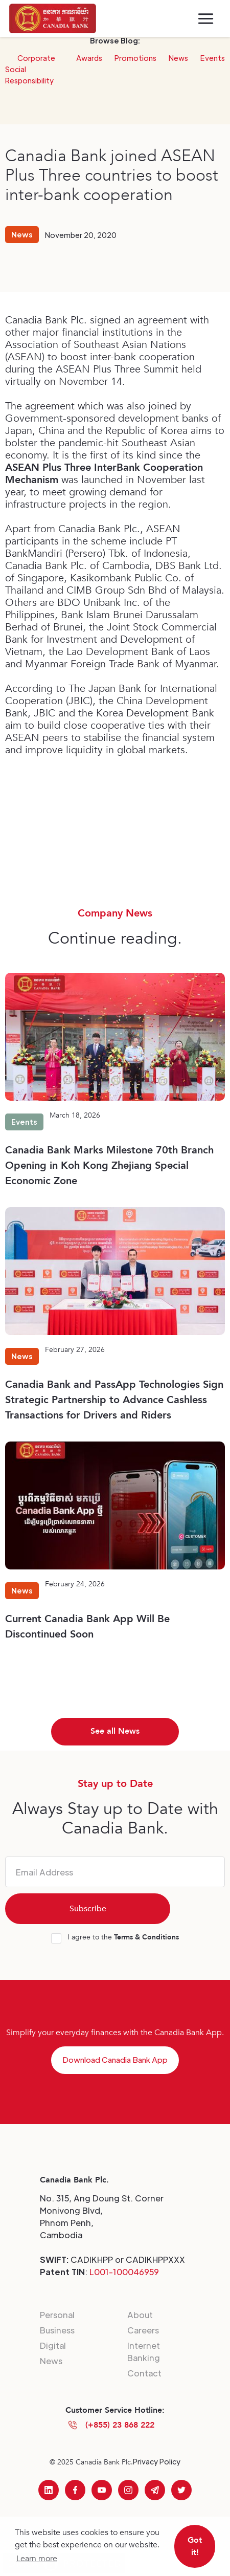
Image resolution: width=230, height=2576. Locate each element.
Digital (53, 2345)
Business (57, 2330)
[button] (206, 19)
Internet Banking (143, 2351)
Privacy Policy (156, 2461)
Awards (89, 57)
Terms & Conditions (146, 1937)
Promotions (135, 57)
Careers (143, 2330)
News (178, 57)
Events (212, 57)
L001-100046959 (124, 2271)
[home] (52, 18)
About (140, 2314)
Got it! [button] (195, 2546)
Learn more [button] (36, 2558)
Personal (57, 2314)
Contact (144, 2373)
